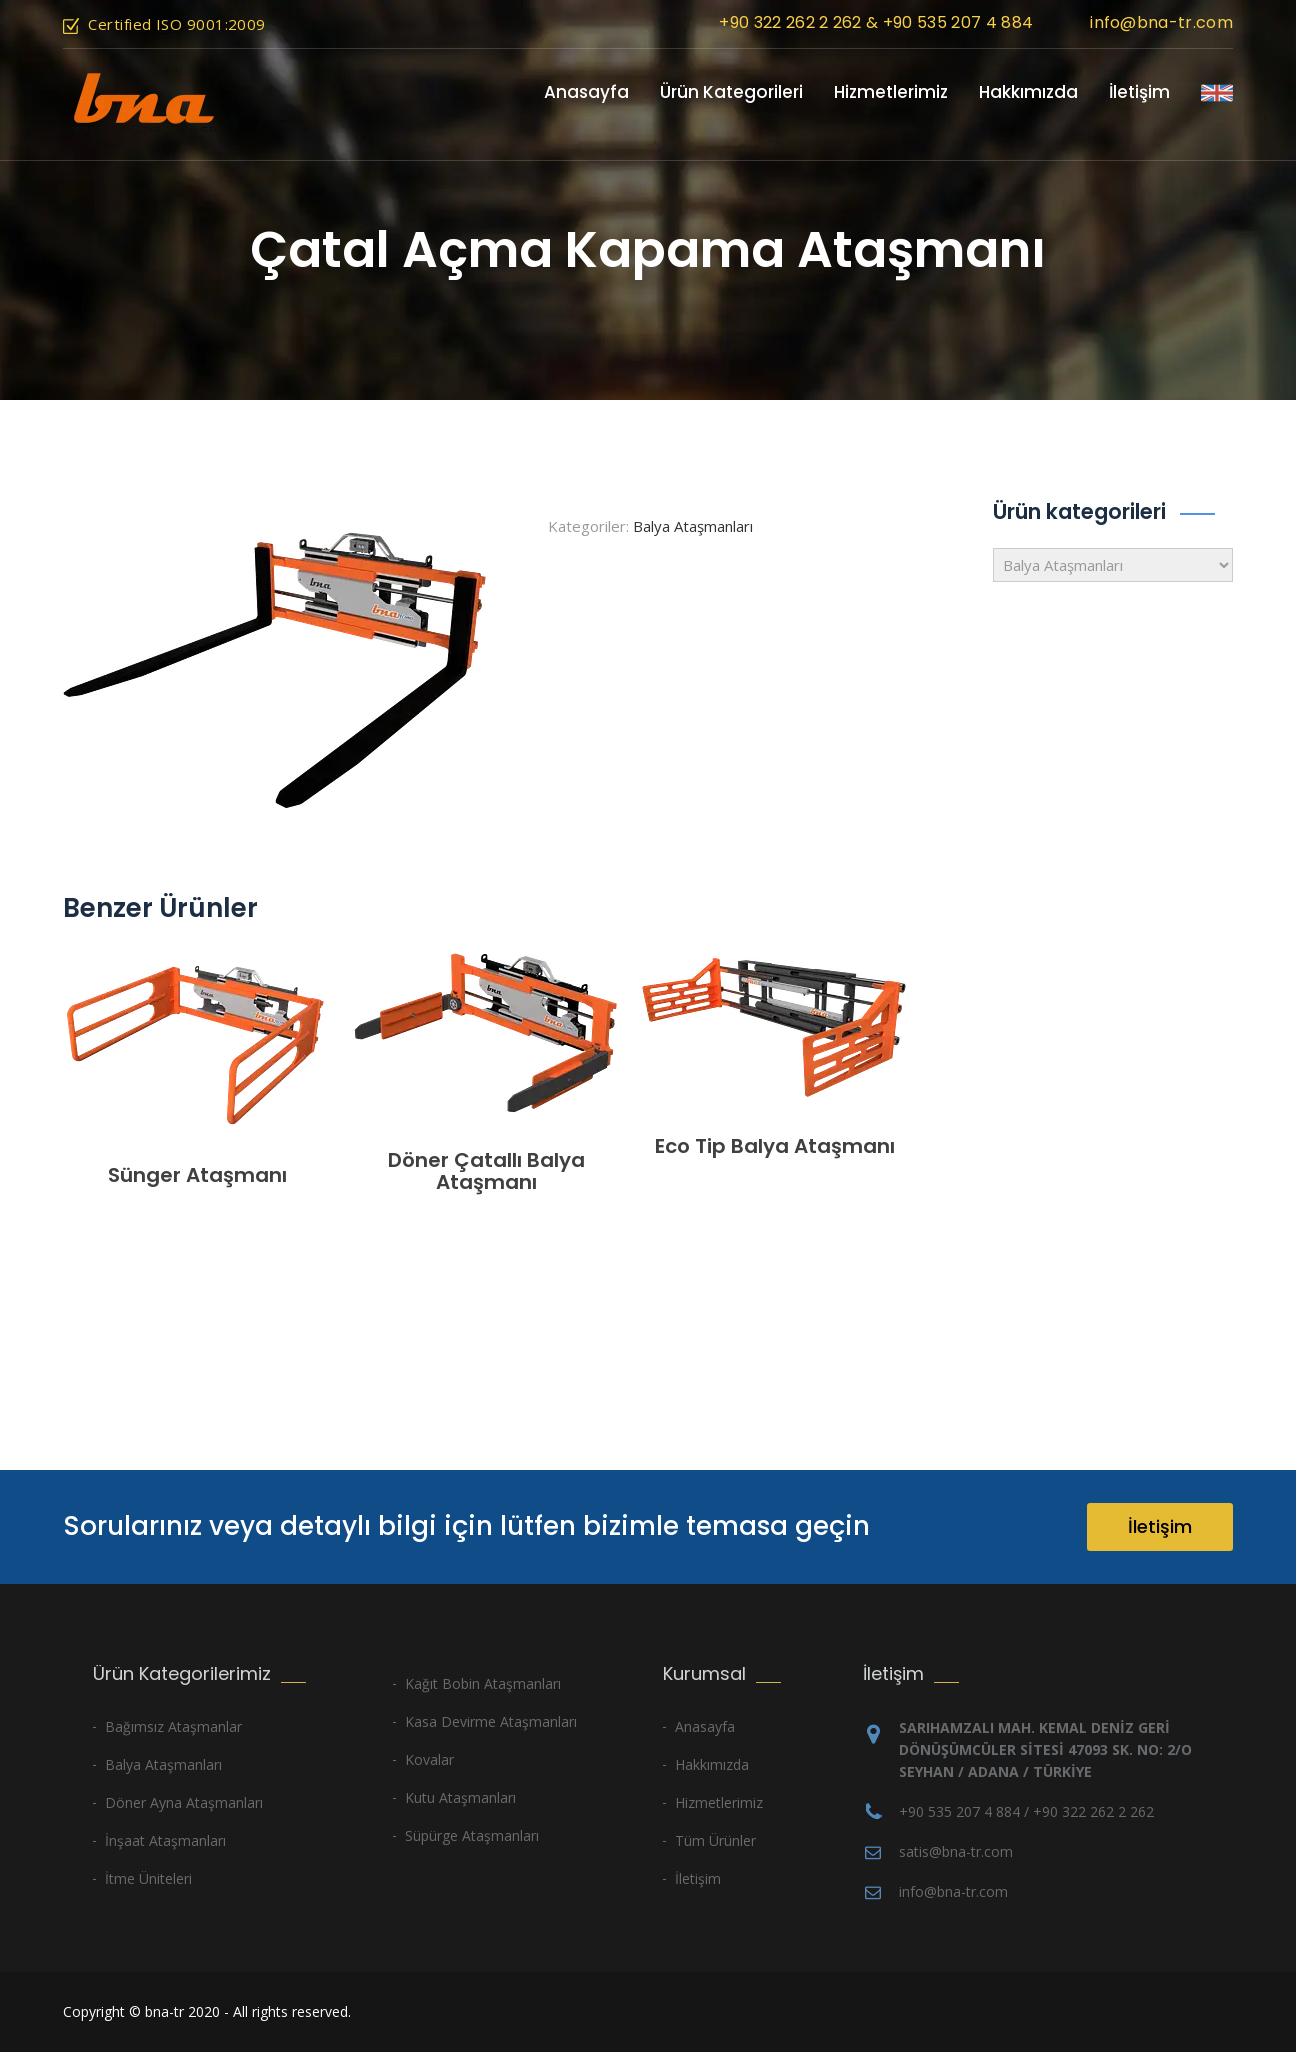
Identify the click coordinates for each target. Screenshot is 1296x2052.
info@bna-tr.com (1161, 22)
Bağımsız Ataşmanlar (173, 1726)
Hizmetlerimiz (891, 92)
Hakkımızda (1028, 92)
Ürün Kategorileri (731, 92)
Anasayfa (586, 92)
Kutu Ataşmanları (460, 1797)
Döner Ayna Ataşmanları (184, 1802)
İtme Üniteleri (148, 1878)
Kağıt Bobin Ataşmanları (483, 1683)
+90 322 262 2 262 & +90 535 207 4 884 (876, 22)
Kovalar (429, 1759)
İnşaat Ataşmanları (165, 1840)
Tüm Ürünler (715, 1840)
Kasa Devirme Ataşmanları (491, 1721)
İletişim (1139, 92)
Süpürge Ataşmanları (472, 1835)
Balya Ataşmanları (693, 526)
